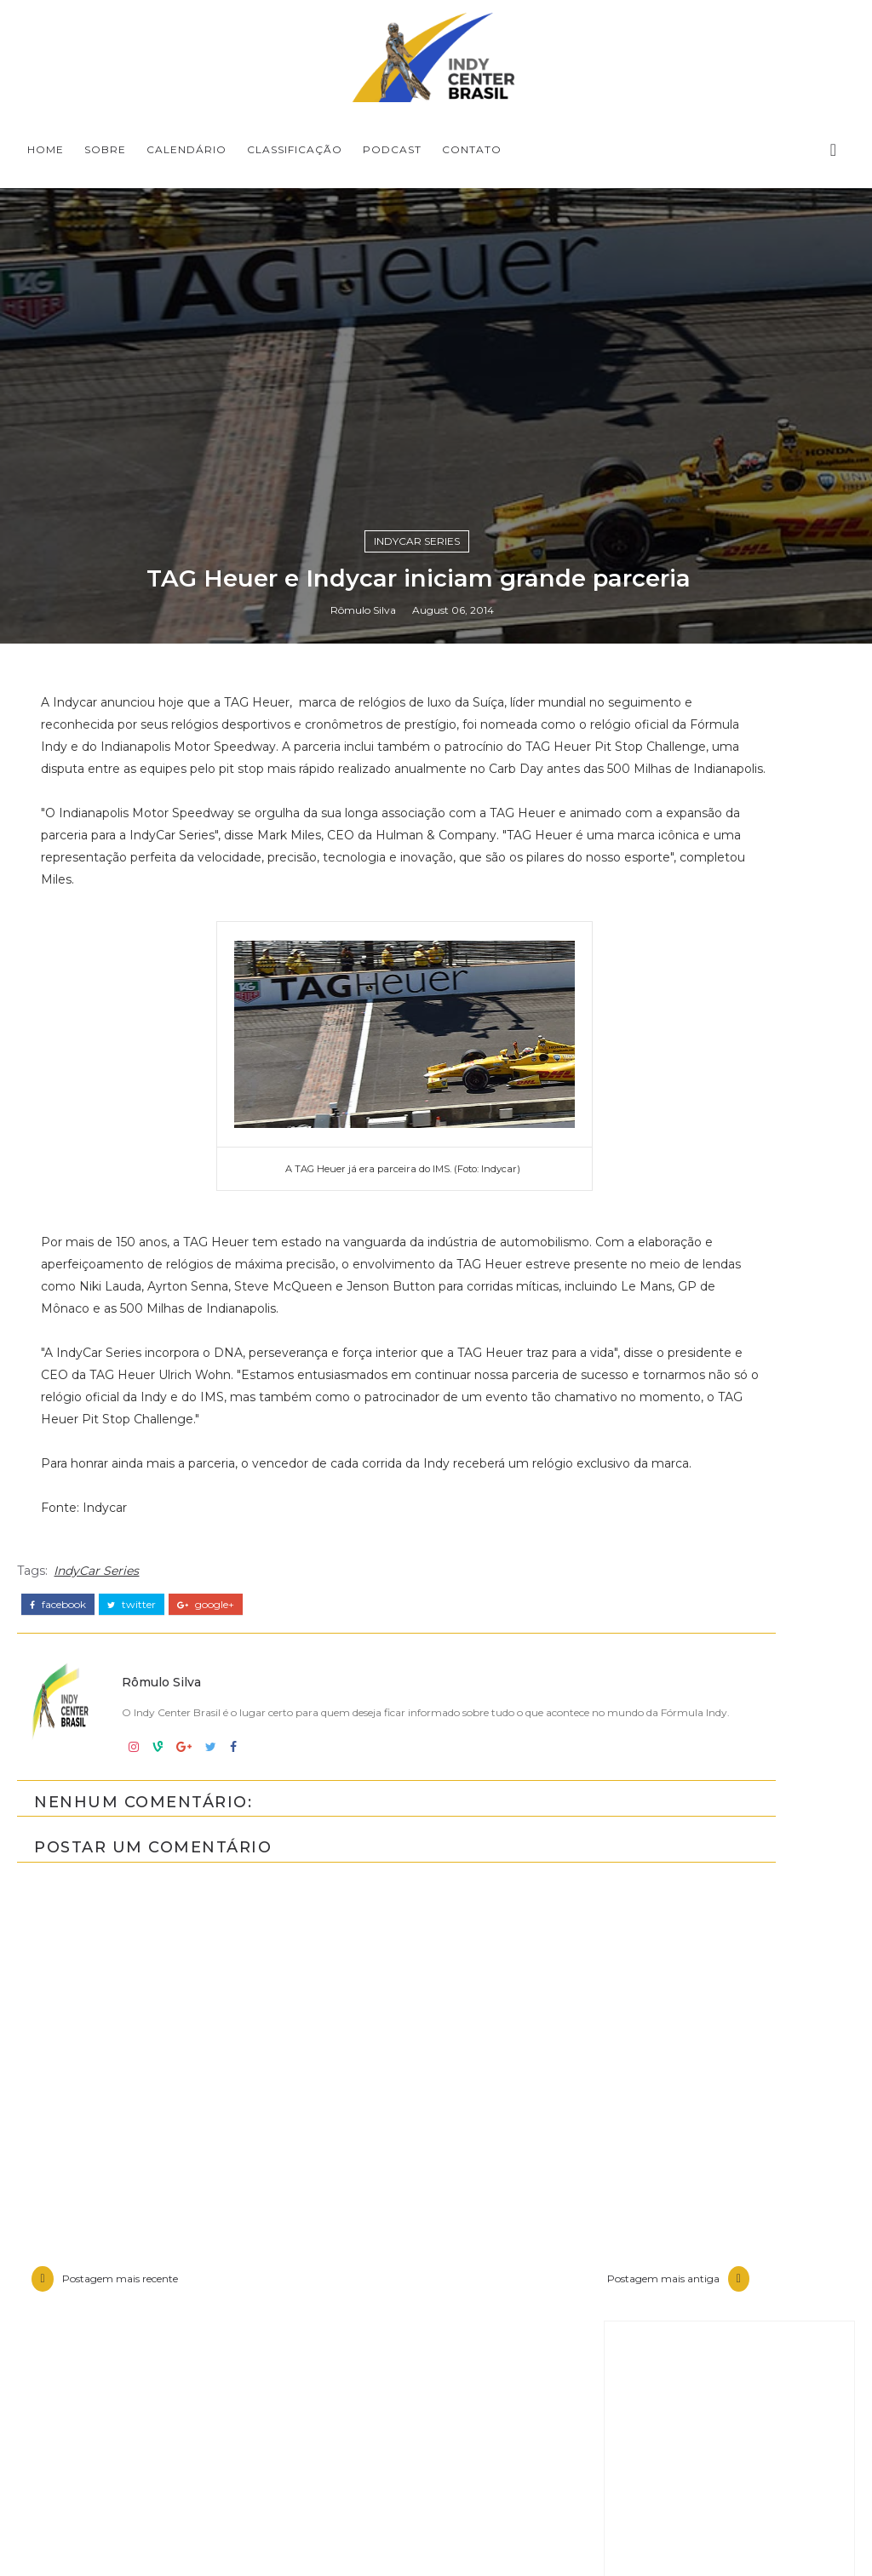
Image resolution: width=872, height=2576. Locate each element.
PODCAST (392, 149)
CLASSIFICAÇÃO (294, 149)
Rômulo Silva (363, 1682)
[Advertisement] (729, 2032)
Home (45, 149)
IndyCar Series (417, 1607)
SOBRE (105, 149)
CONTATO (472, 149)
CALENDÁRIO (186, 149)
